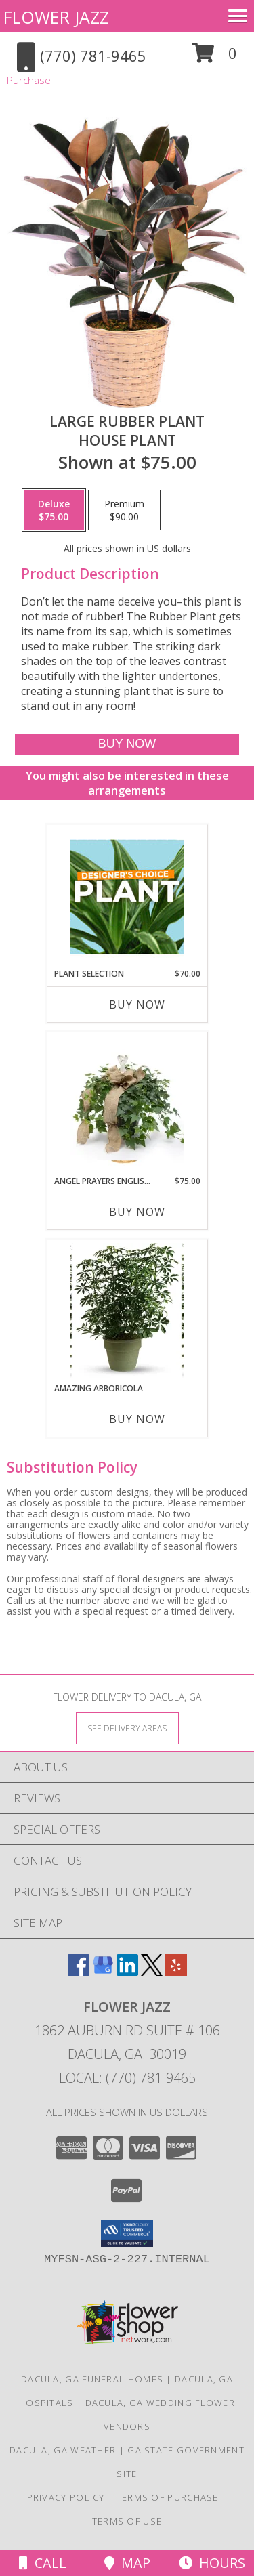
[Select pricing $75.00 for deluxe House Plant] (54, 510)
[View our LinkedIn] (127, 1971)
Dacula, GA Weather (62, 2450)
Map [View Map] (127, 2563)
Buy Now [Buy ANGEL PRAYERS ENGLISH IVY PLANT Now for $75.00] (137, 1211)
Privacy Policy (66, 2497)
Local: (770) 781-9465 (127, 2078)
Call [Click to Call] (42, 2563)
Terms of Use (127, 2521)
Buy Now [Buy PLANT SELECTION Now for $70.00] (137, 1004)
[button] (214, 58)
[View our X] (152, 1971)
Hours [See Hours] (212, 2563)
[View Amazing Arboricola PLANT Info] (127, 1311)
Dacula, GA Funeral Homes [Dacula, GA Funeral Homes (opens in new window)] (92, 2379)
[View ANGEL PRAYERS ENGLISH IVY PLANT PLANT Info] (127, 1104)
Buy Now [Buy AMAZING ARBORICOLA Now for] (137, 1419)
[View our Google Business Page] (103, 1971)
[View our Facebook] (78, 1971)
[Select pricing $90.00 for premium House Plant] (124, 510)
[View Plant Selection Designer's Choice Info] (127, 896)
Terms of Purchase (168, 2497)
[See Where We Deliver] (127, 1727)
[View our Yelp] (176, 1971)
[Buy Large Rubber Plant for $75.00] (126, 744)
